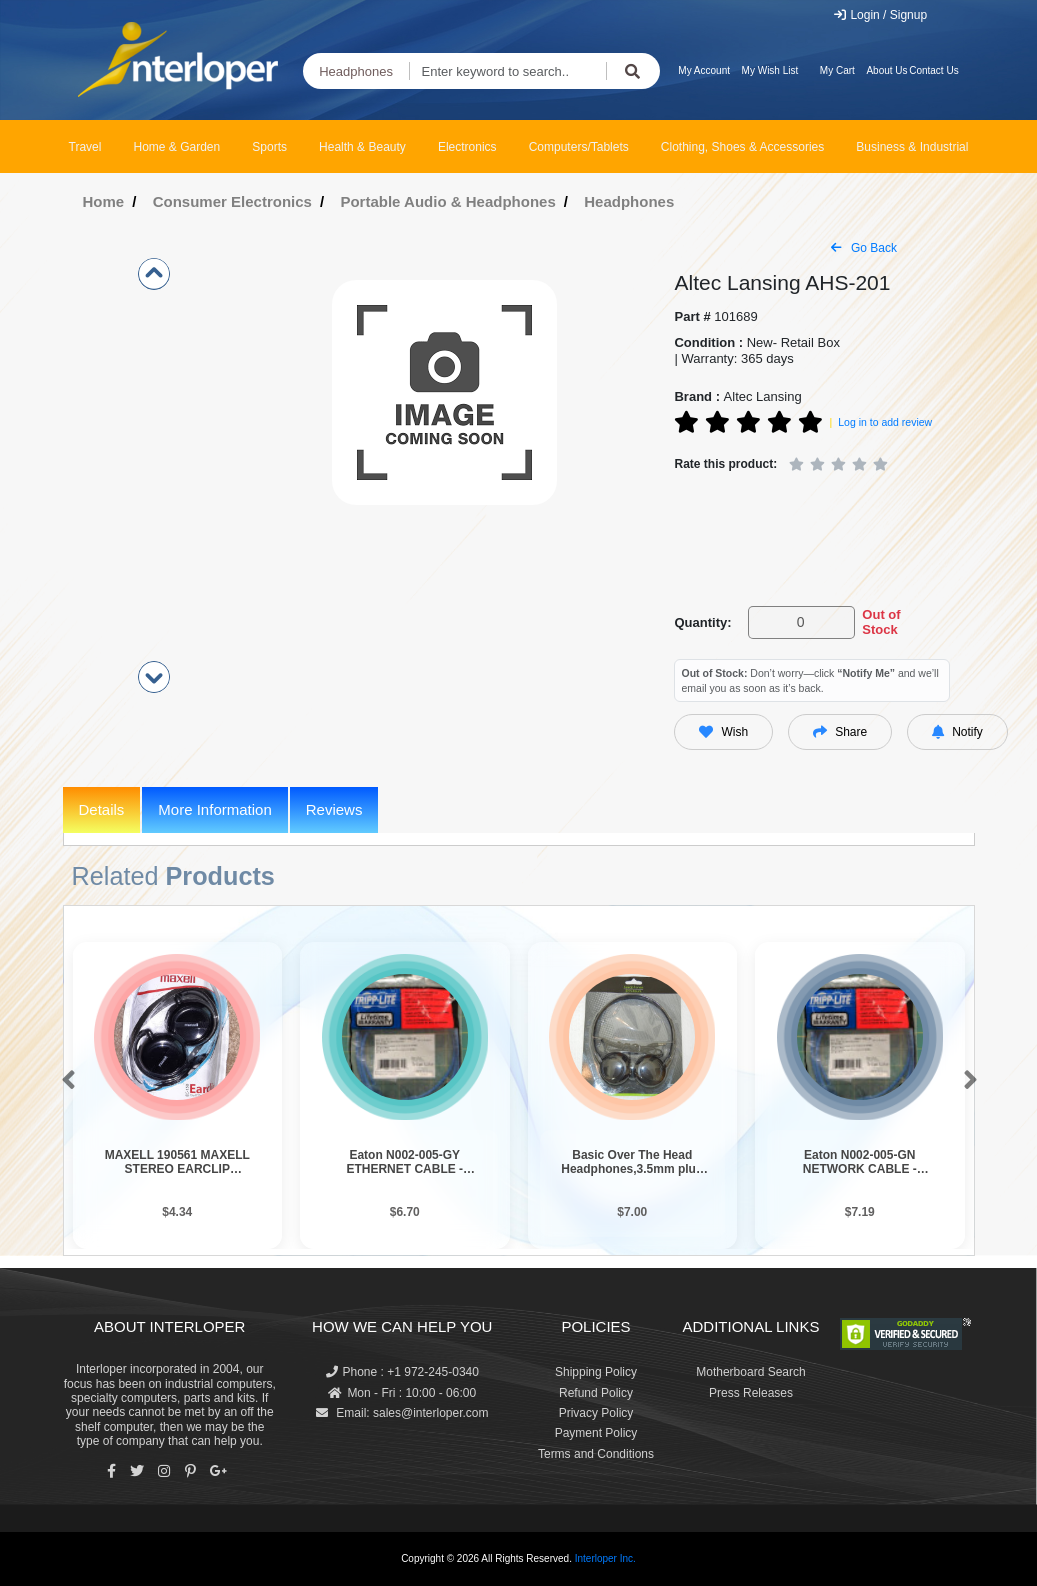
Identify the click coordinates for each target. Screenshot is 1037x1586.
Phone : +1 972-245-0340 (402, 1372)
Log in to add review (885, 422)
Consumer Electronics (232, 201)
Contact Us (933, 70)
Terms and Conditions (596, 1454)
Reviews (334, 809)
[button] (64, 1081)
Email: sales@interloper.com (402, 1413)
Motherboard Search (750, 1372)
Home (104, 201)
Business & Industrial (912, 147)
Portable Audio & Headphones (447, 201)
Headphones (356, 71)
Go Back (864, 248)
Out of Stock (881, 622)
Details (102, 809)
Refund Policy (596, 1393)
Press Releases (751, 1393)
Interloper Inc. (605, 1558)
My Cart (837, 70)
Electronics (467, 147)
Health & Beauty (362, 147)
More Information (214, 809)
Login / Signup (879, 15)
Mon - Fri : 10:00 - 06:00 (402, 1393)
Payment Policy (596, 1433)
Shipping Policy (596, 1372)
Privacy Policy (596, 1413)
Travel (85, 147)
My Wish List (770, 70)
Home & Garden (177, 147)
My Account (704, 70)
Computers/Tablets (579, 147)
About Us (886, 70)
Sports (269, 147)
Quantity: (702, 622)
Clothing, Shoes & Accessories (742, 147)
